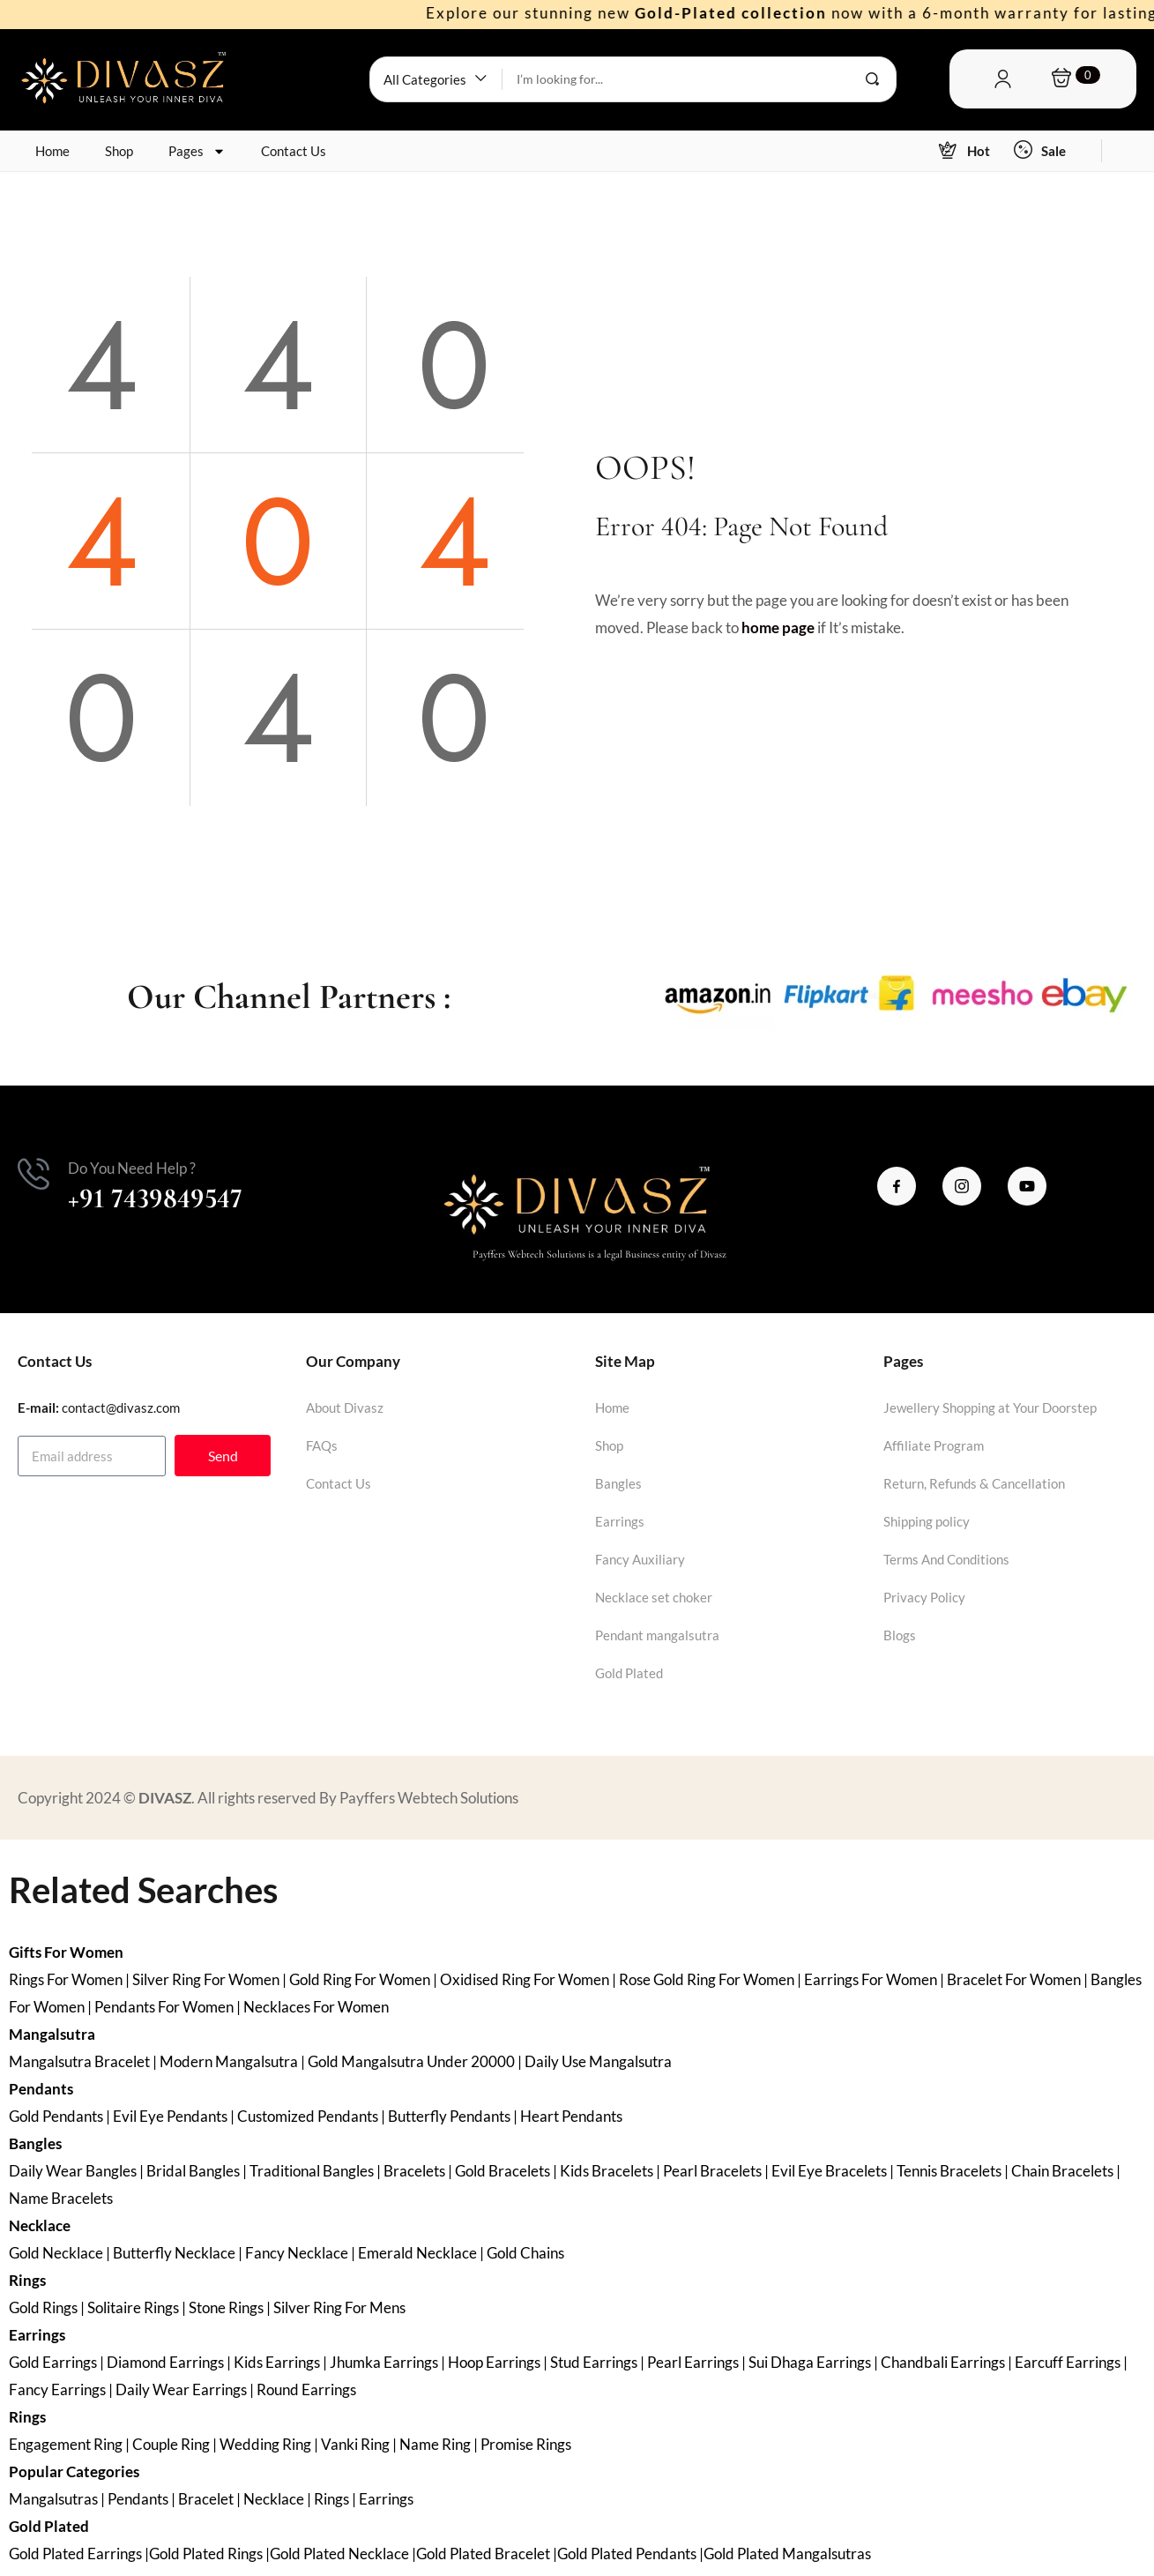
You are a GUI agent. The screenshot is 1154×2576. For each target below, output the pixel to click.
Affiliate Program (933, 1445)
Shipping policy (926, 1521)
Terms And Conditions (946, 1559)
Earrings (619, 1521)
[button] (436, 79)
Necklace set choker (653, 1597)
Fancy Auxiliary (640, 1559)
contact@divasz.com (121, 1407)
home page (778, 627)
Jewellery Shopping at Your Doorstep (990, 1407)
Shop (119, 151)
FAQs (322, 1445)
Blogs (899, 1635)
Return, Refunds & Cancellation (974, 1483)
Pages (197, 151)
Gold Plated (629, 1673)
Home (52, 151)
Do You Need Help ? (132, 1168)
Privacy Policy (924, 1597)
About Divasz (344, 1407)
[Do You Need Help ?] (33, 1174)
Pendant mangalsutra (657, 1635)
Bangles (618, 1483)
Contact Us (293, 151)
